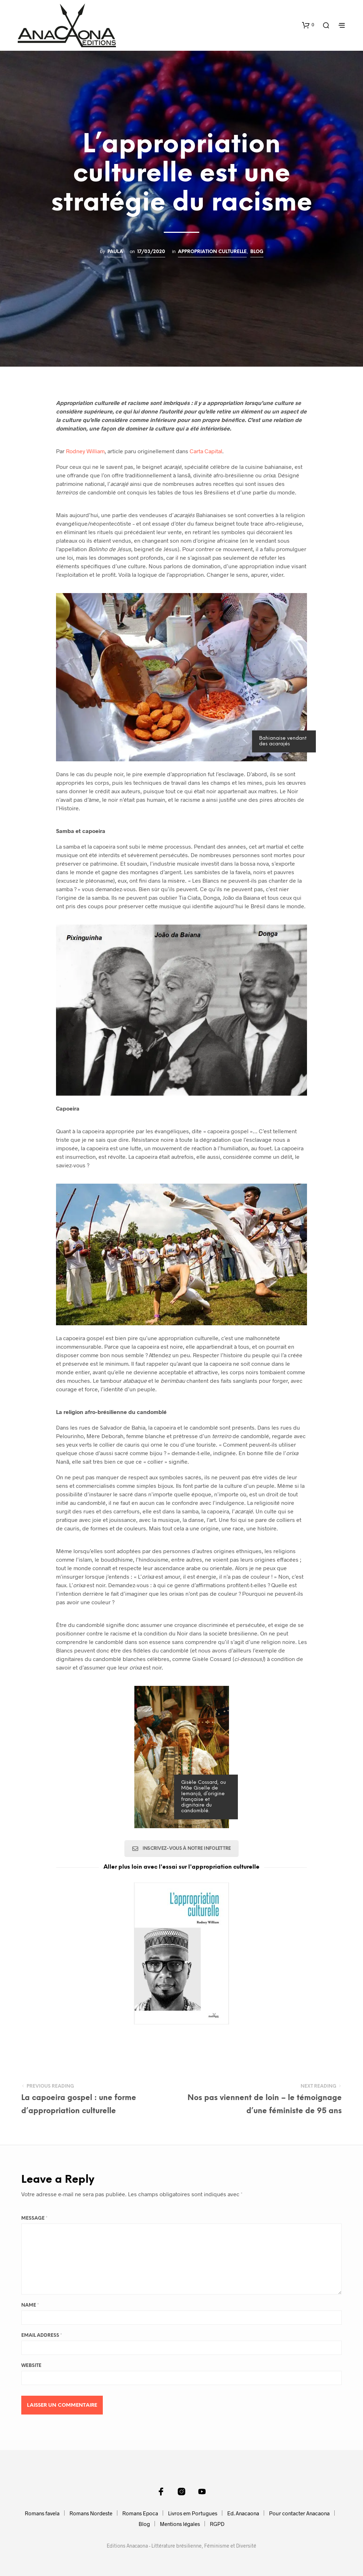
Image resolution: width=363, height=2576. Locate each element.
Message (34, 2218)
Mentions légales (180, 2524)
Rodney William (85, 451)
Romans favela (42, 2513)
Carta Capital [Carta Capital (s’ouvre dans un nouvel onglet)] (206, 451)
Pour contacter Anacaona (299, 2513)
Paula (115, 251)
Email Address (41, 2335)
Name (30, 2305)
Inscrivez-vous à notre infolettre (181, 1848)
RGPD (217, 2524)
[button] (308, 24)
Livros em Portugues (192, 2513)
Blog (256, 251)
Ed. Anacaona (243, 2513)
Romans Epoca (140, 2513)
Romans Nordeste (90, 2513)
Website (31, 2365)
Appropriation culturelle (212, 251)
